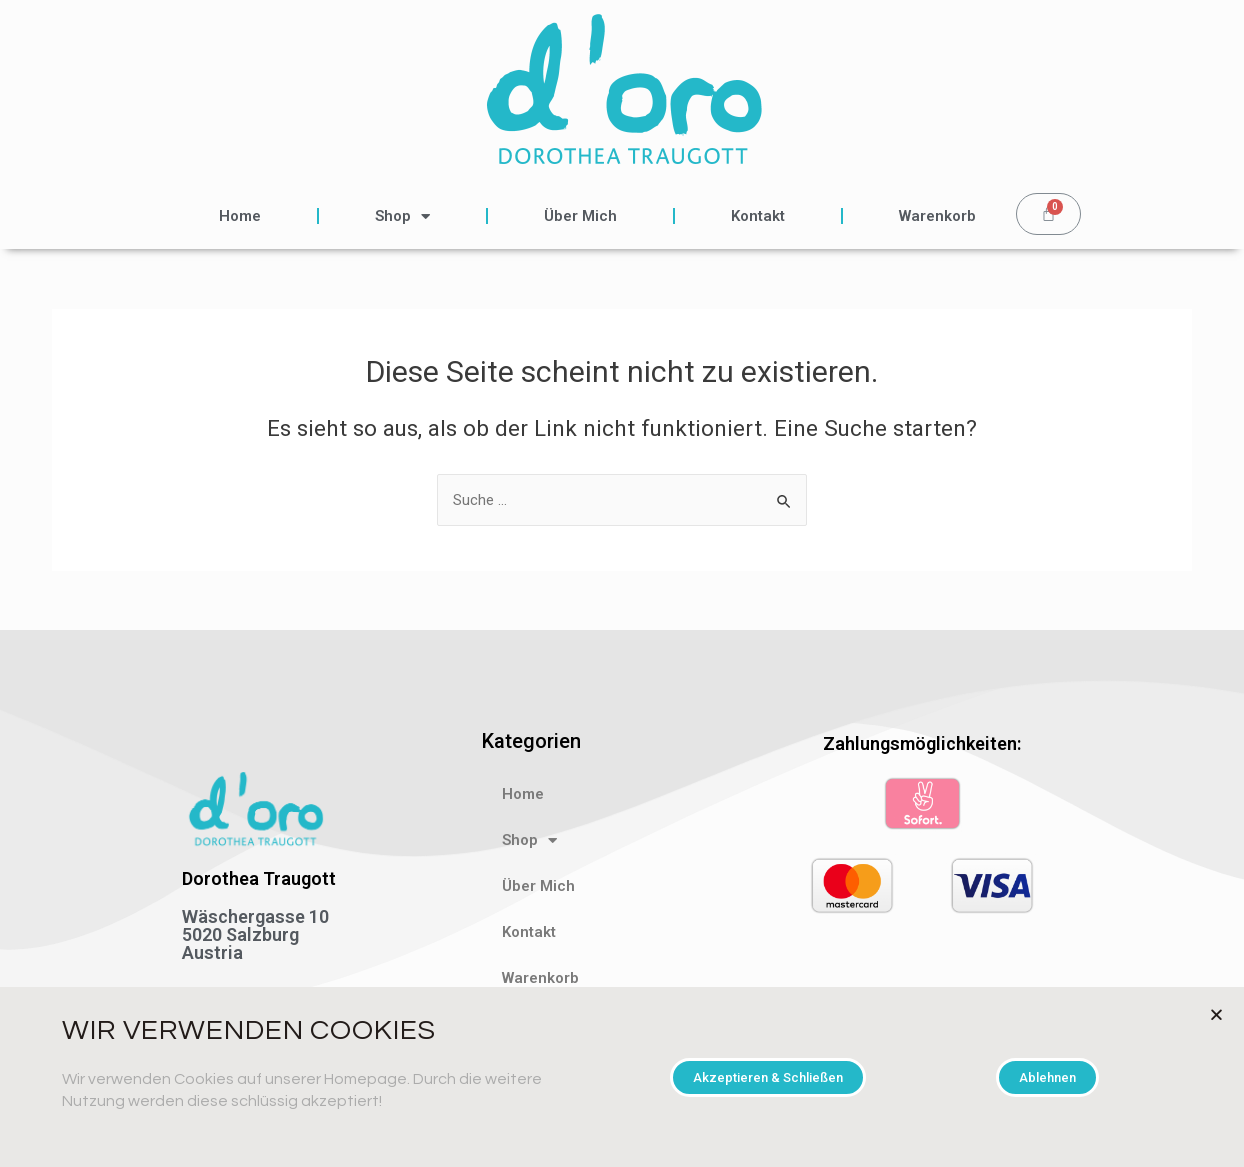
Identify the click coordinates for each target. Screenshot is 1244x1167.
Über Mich (580, 216)
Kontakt (758, 216)
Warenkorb (937, 216)
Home (240, 216)
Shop (402, 216)
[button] (768, 1077)
